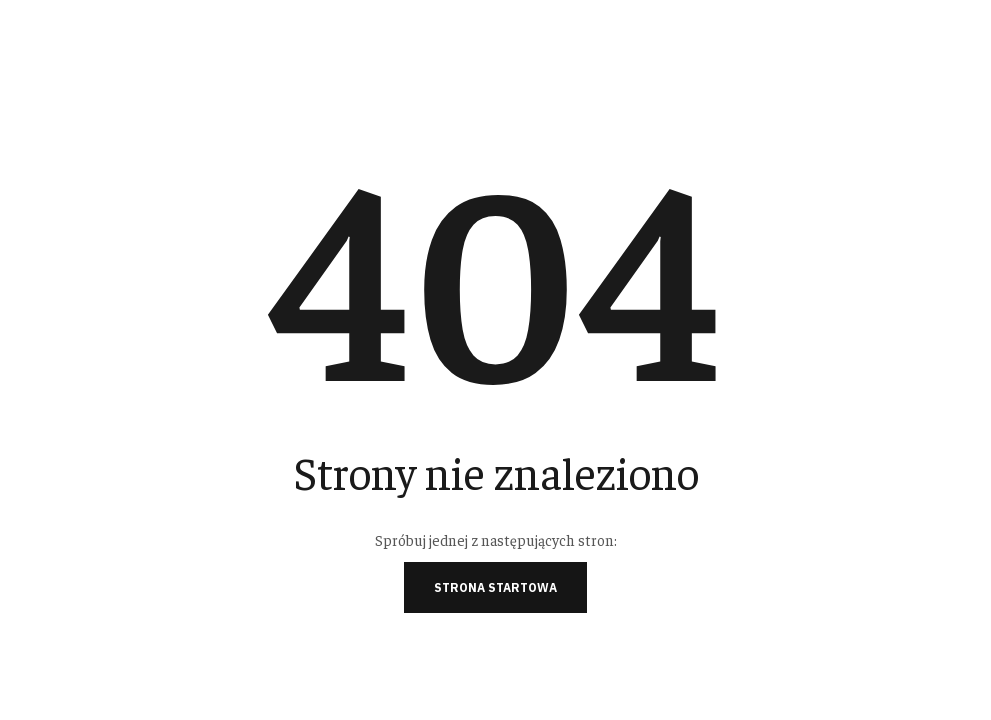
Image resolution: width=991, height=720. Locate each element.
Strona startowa (495, 587)
